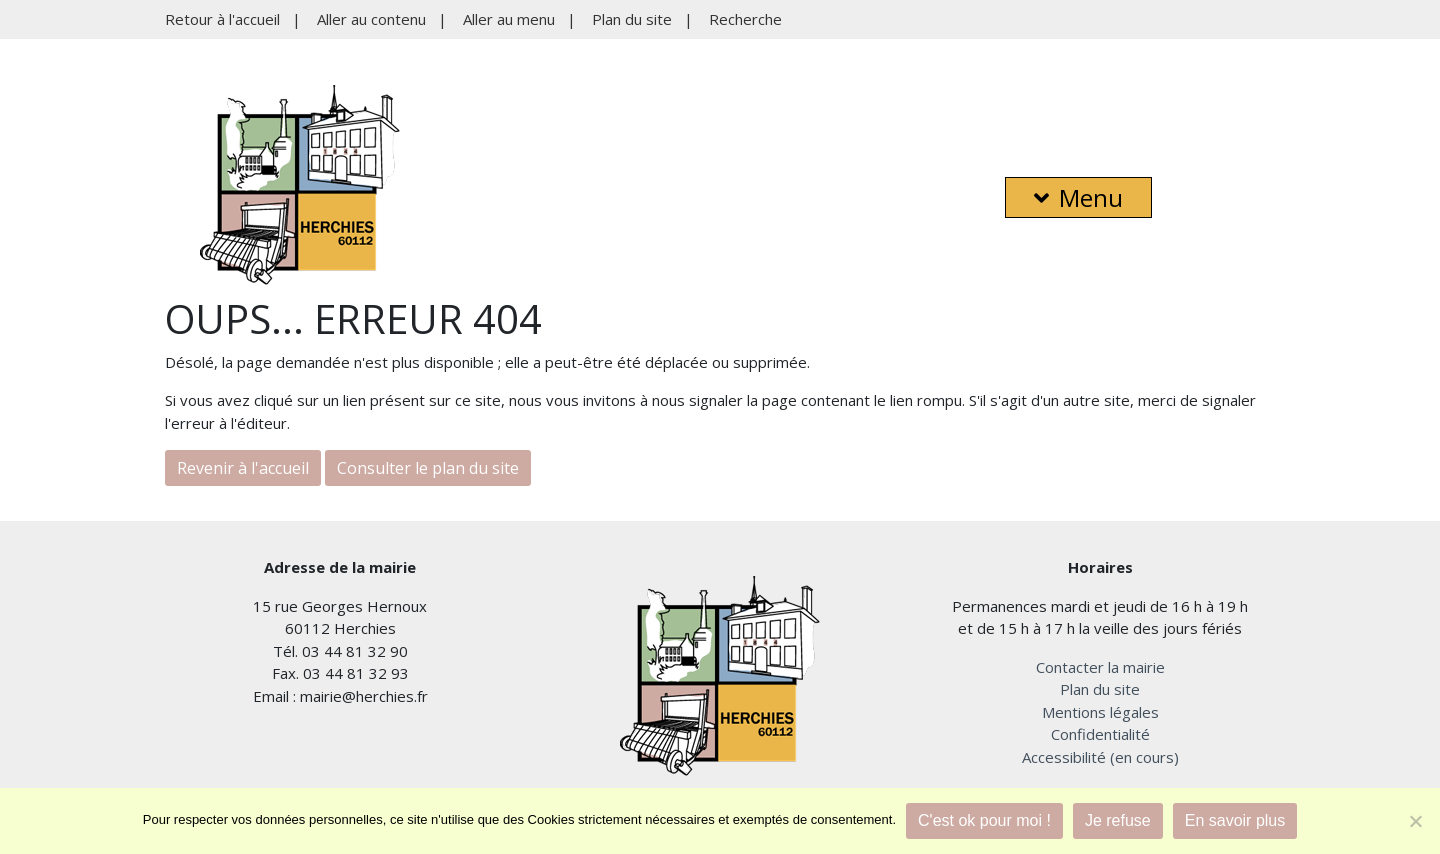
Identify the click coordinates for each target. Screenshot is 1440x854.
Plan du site (632, 19)
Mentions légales (1100, 712)
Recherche (745, 19)
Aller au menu (509, 19)
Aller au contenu (371, 19)
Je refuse (1118, 820)
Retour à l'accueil (222, 19)
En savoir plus (1235, 820)
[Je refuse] (1415, 821)
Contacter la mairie (1100, 667)
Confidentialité (1100, 734)
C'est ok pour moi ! (984, 820)
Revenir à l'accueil (243, 468)
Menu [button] (1078, 197)
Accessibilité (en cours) (1100, 757)
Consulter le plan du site (428, 468)
